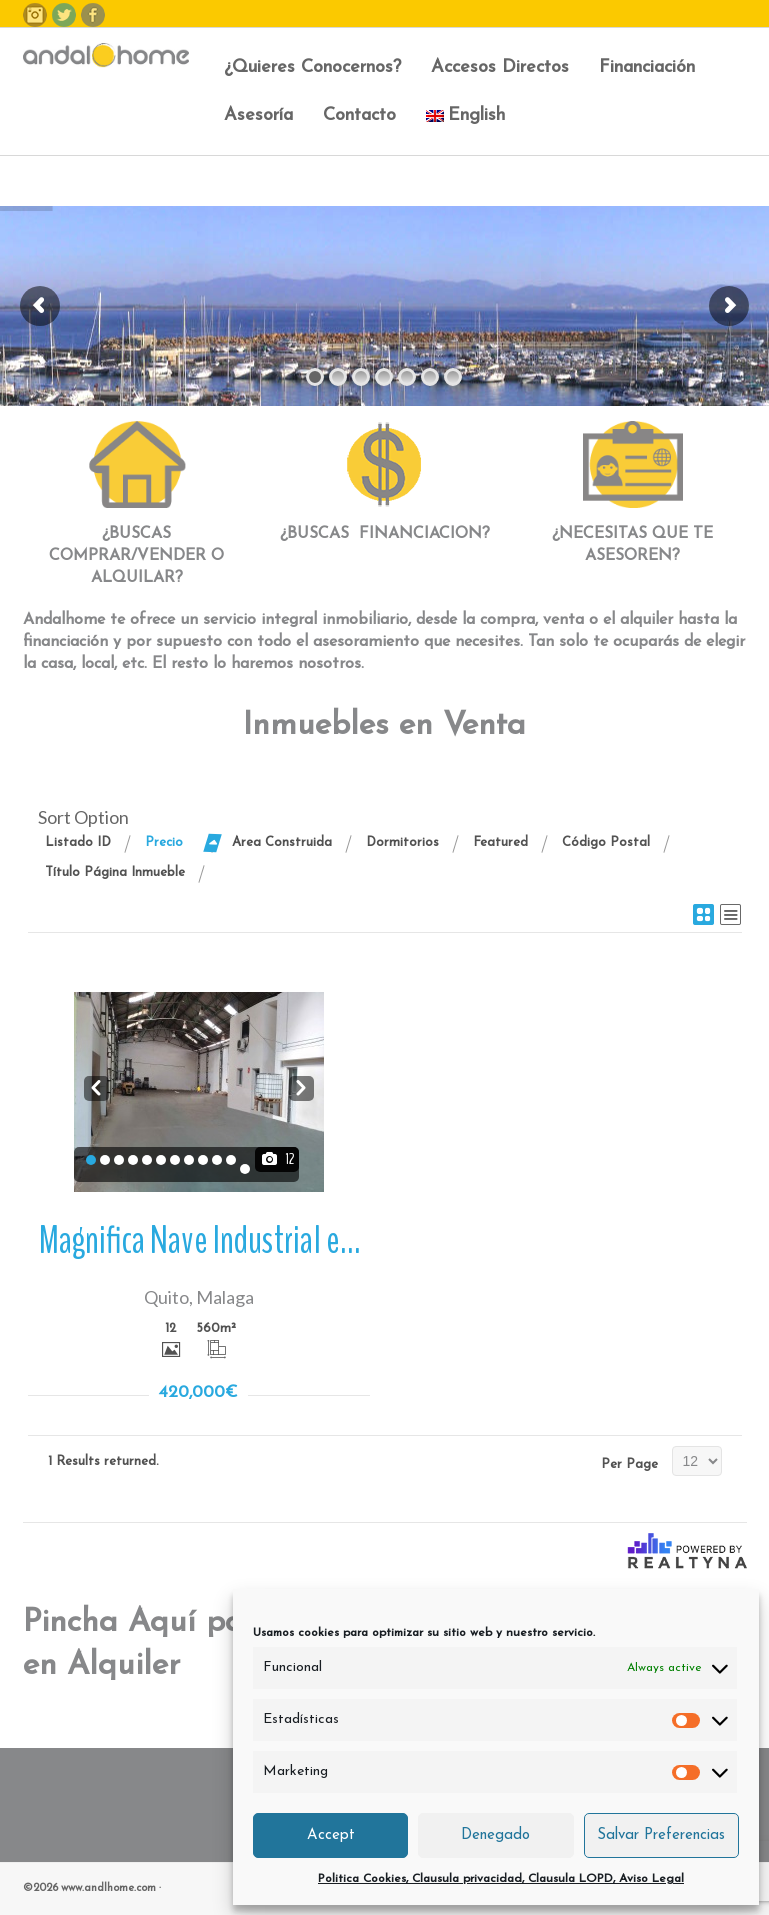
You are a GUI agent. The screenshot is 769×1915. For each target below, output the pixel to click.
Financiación (647, 67)
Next (301, 1086)
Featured (500, 842)
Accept (331, 1835)
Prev (96, 1086)
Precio (164, 842)
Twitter (64, 15)
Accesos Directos (500, 67)
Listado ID (78, 842)
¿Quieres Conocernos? (312, 67)
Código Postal (606, 842)
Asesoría (258, 115)
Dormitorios (402, 842)
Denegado (495, 1835)
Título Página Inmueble (115, 872)
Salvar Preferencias (661, 1835)
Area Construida (282, 842)
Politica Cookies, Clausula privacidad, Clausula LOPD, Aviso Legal (501, 1879)
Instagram (35, 15)
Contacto (359, 115)
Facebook (93, 15)
